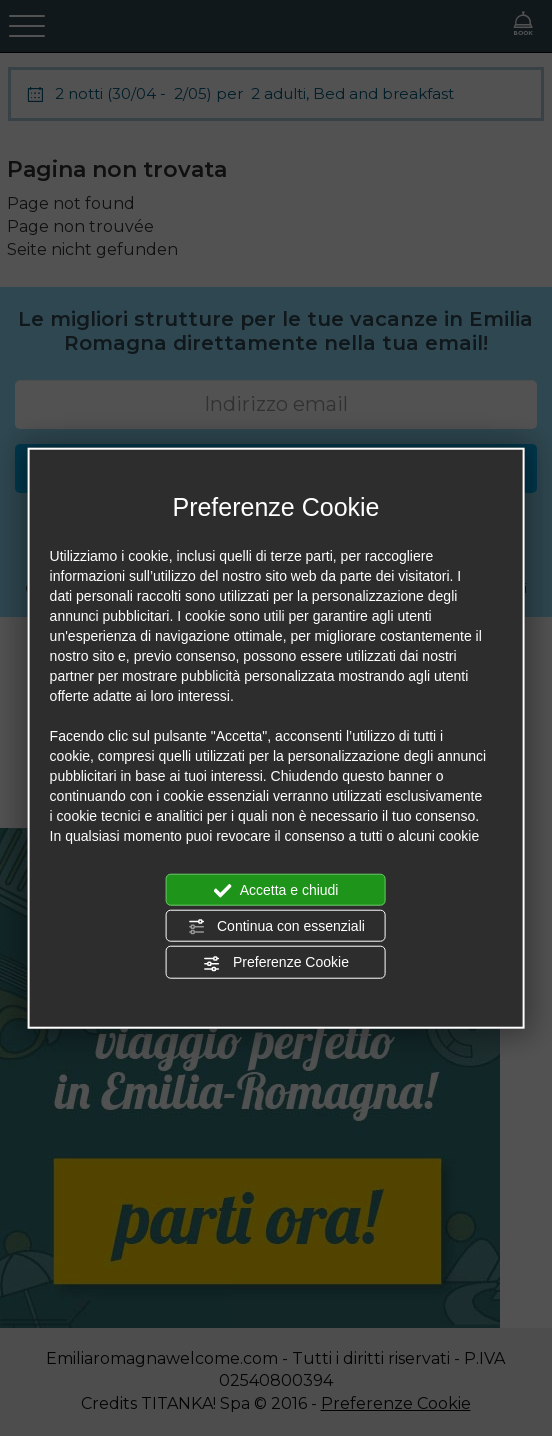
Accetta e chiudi (276, 890)
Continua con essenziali (276, 927)
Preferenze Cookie (276, 963)
